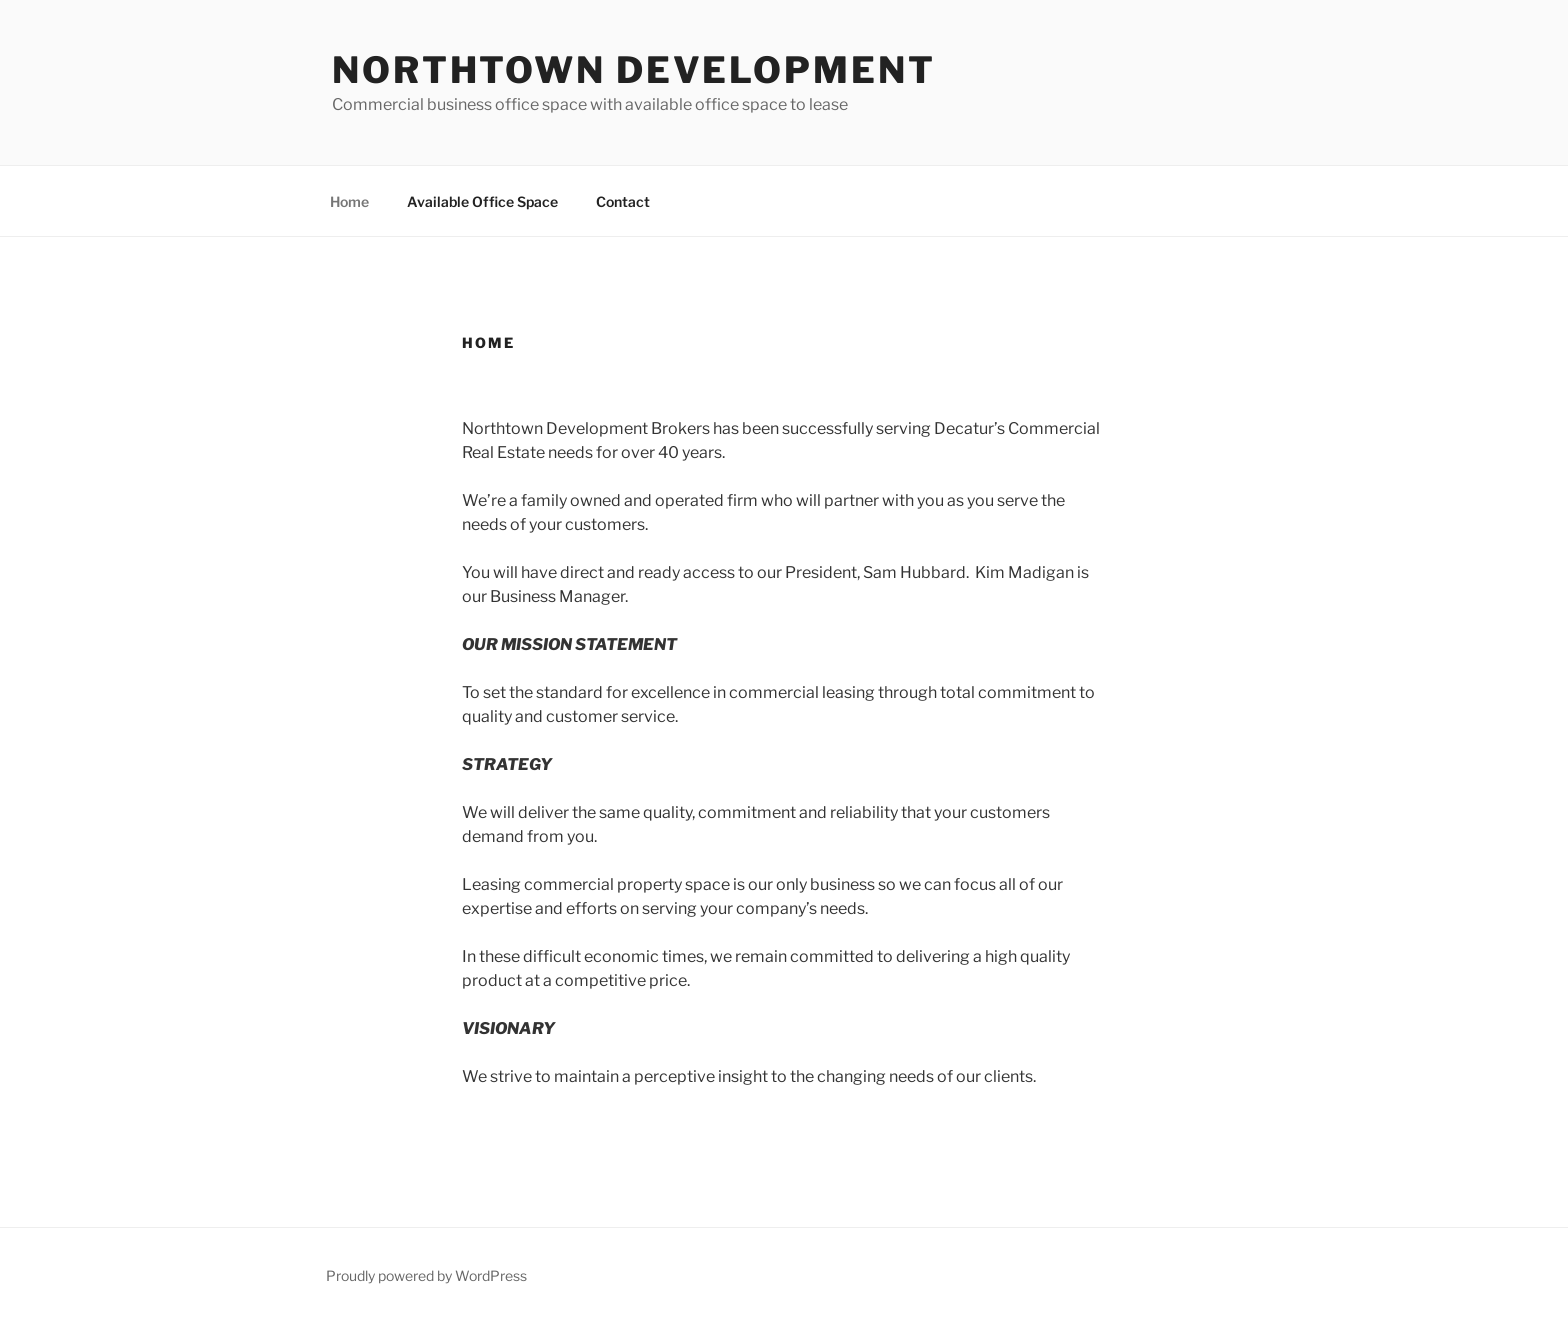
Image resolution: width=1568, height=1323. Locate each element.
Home (349, 201)
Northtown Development (633, 70)
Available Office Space (482, 201)
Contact (623, 201)
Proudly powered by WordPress (426, 1275)
